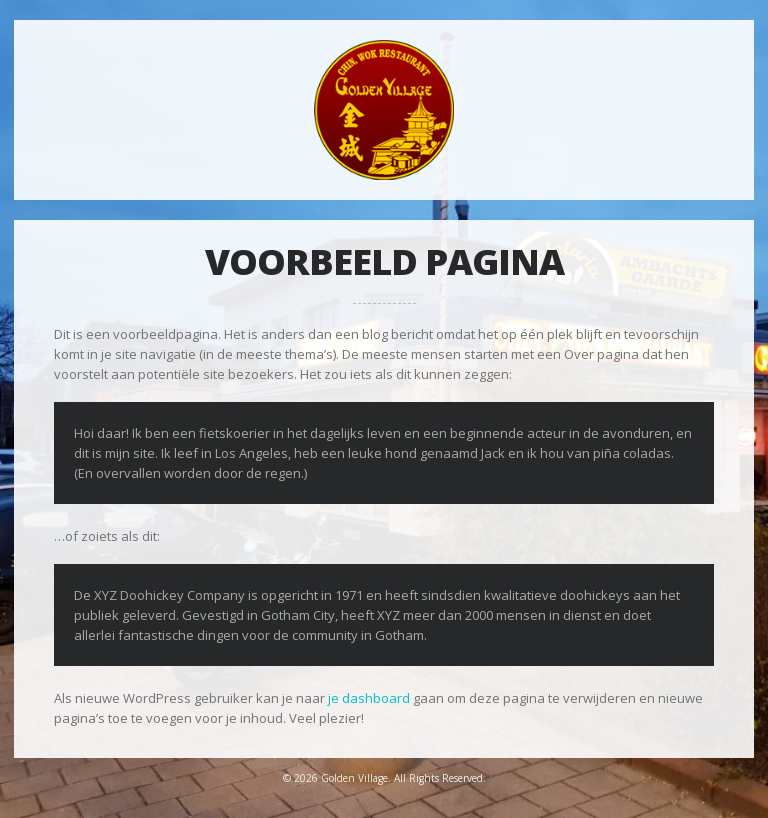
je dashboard (369, 698)
